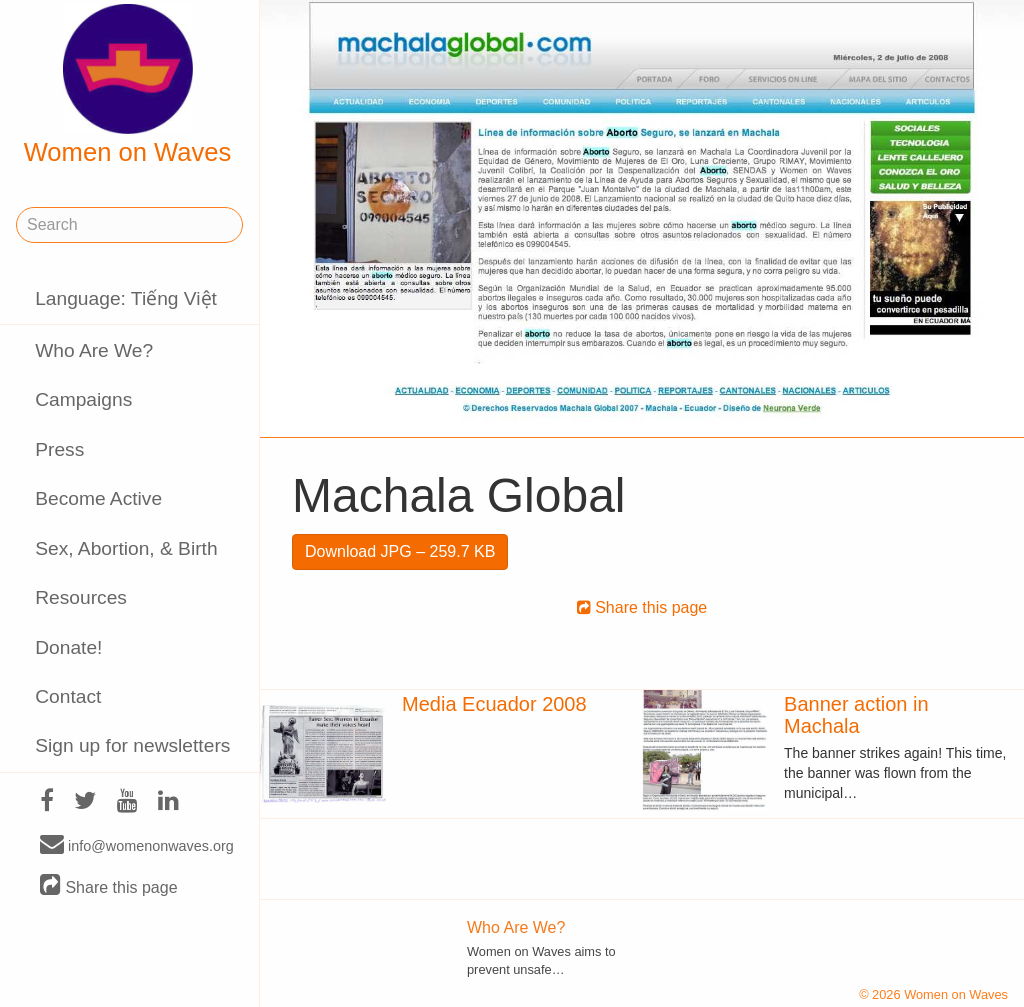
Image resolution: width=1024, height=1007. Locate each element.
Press (59, 449)
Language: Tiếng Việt (126, 298)
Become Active (98, 498)
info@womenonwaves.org (137, 845)
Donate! (68, 647)
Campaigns (83, 399)
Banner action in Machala (856, 715)
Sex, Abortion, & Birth (126, 548)
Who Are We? (94, 350)
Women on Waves (128, 85)
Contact (68, 696)
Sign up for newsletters (132, 745)
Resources (81, 597)
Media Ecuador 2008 (494, 704)
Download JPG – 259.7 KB (400, 551)
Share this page (109, 886)
